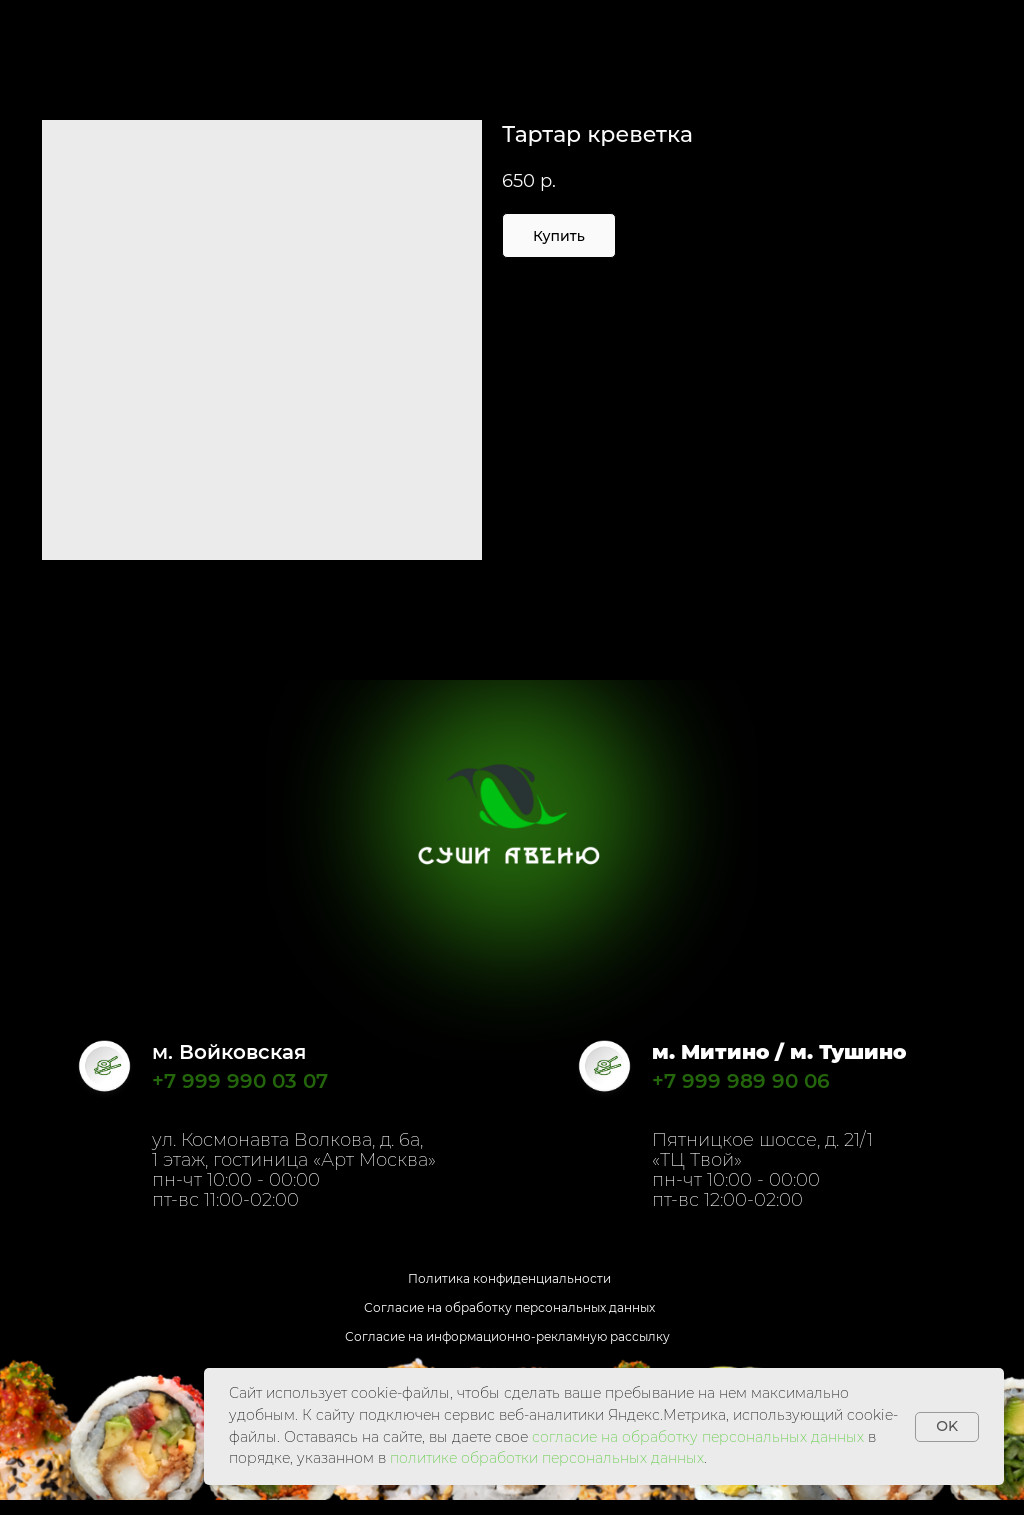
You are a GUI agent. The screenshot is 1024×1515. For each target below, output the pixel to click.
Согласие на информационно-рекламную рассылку (507, 1336)
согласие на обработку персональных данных (698, 1437)
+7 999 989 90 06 (741, 1081)
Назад (54, 28)
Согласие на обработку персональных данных (509, 1307)
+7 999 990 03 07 (240, 1081)
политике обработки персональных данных (547, 1458)
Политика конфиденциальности (509, 1278)
